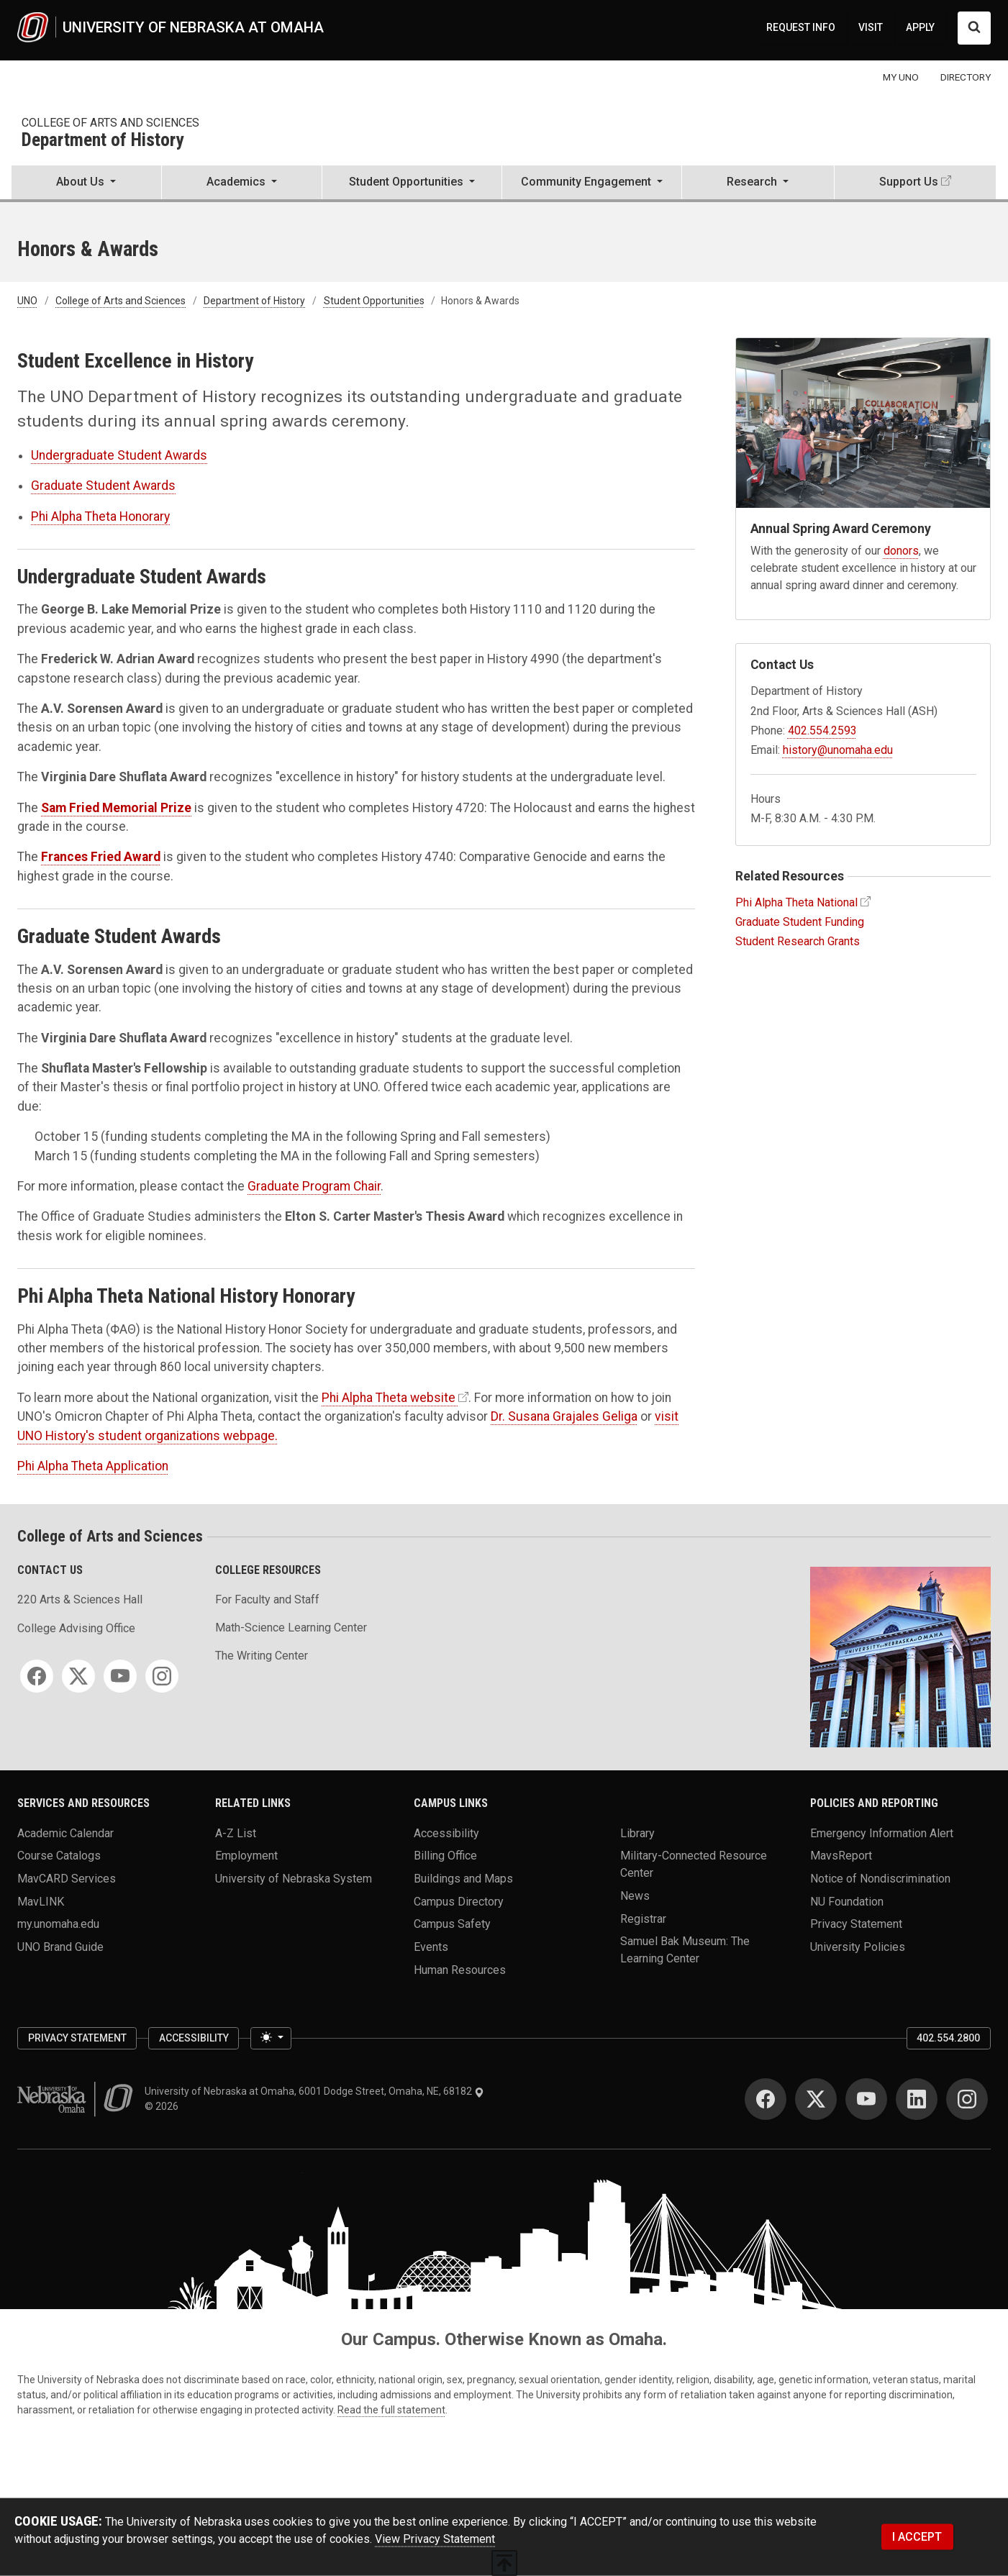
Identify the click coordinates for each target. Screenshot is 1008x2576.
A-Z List (235, 1832)
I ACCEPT (917, 2537)
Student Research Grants (797, 941)
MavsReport (841, 1855)
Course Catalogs (59, 1855)
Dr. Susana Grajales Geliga (564, 1416)
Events (431, 1946)
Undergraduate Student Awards (119, 455)
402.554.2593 (822, 730)
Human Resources (460, 1969)
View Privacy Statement (435, 2539)
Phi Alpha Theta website (388, 1398)
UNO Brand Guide (60, 1946)
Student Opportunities (374, 300)
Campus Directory (459, 1901)
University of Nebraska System (293, 1878)
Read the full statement (391, 2410)
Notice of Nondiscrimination (880, 1878)
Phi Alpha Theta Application (92, 1466)
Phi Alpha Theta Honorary (100, 516)
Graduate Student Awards (103, 485)
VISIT (870, 27)
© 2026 (164, 2106)
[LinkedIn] (916, 2099)
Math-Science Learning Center (291, 1627)
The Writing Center (261, 1655)
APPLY (920, 27)
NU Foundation (847, 1901)
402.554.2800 (948, 2038)
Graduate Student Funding (799, 922)
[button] (86, 183)
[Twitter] (78, 1676)
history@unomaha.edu (838, 750)
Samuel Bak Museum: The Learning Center (685, 1949)
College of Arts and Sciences (110, 122)
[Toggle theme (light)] (270, 2038)
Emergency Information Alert (881, 1832)
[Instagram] (161, 1676)
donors (901, 550)
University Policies (857, 1946)
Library (637, 1832)
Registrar (643, 1918)
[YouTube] (120, 1676)
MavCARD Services (66, 1878)
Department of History (102, 140)
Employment (246, 1855)
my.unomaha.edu (58, 1924)
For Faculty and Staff (267, 1599)
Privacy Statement (856, 1924)
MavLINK (40, 1901)
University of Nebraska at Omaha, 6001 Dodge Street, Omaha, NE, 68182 (314, 2091)
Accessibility (446, 1832)
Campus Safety (452, 1924)
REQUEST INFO (800, 27)
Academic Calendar (65, 1832)
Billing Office (445, 1855)
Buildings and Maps (463, 1878)
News (635, 1895)
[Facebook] (36, 1676)
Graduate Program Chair (314, 1186)
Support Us (908, 181)
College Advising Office (76, 1628)
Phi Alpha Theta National (796, 902)
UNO (27, 300)
